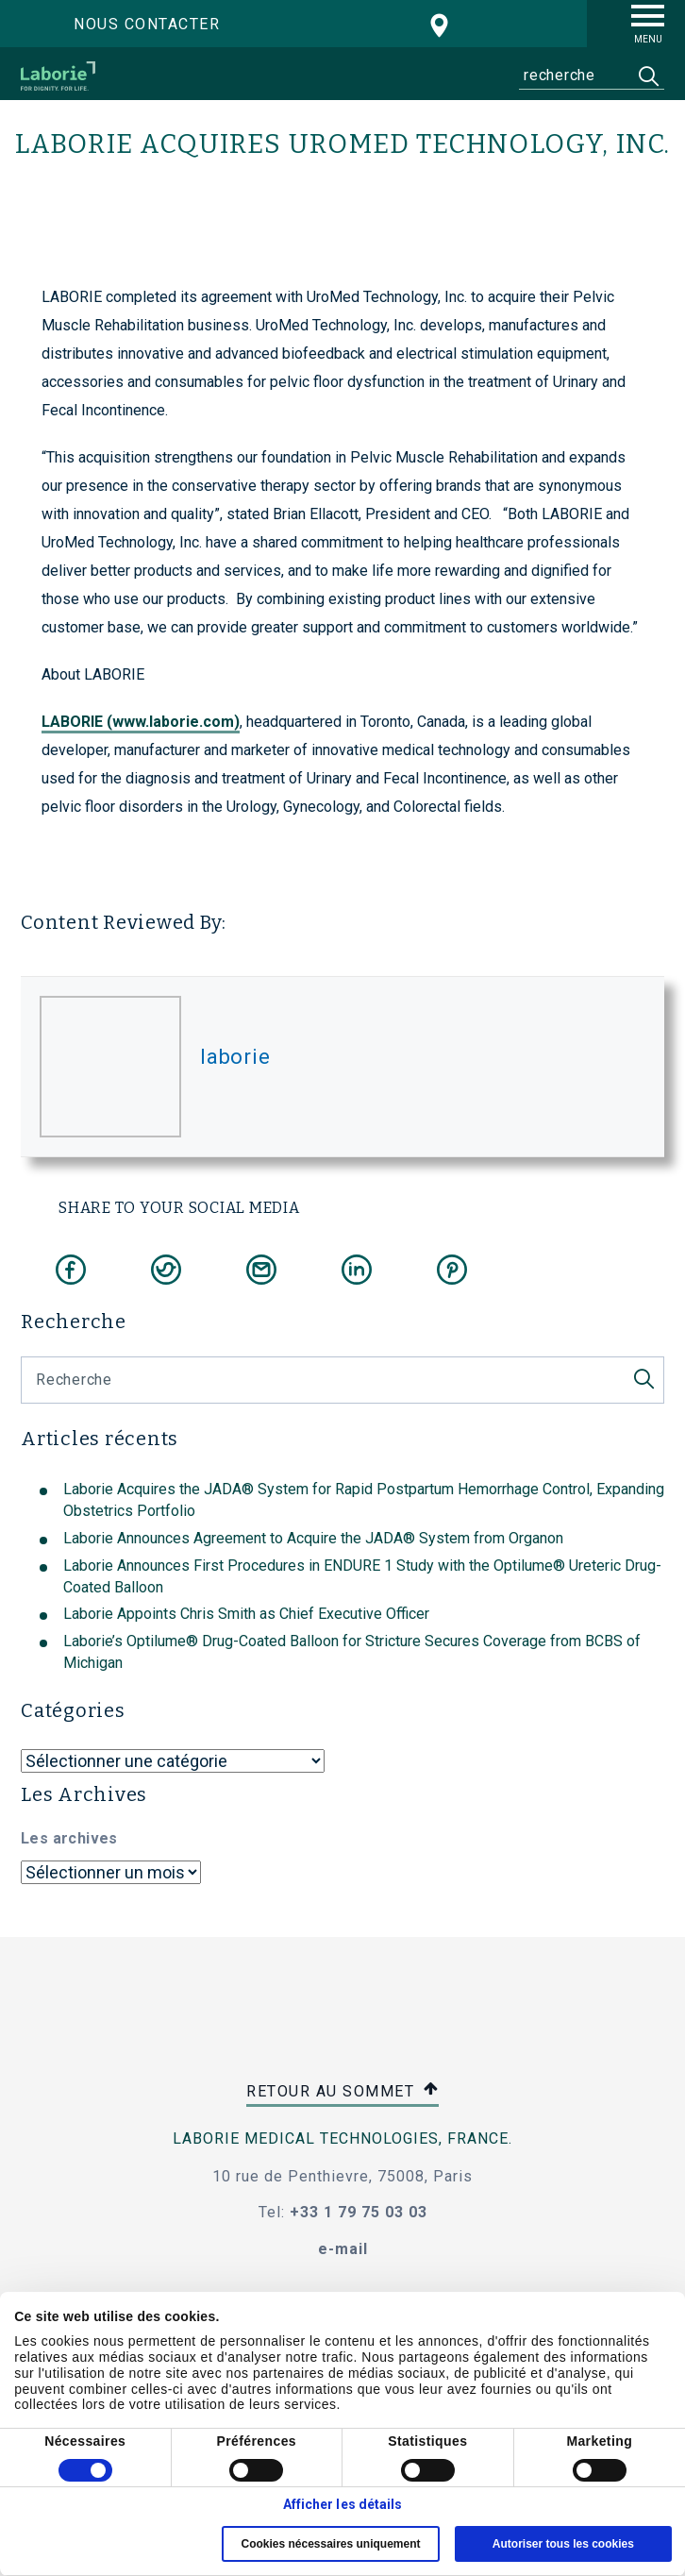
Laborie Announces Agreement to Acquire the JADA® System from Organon (313, 1538)
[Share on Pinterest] (452, 1269)
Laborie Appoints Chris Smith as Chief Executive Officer (246, 1614)
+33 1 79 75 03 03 (358, 2212)
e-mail (343, 2249)
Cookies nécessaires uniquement (330, 2544)
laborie (235, 1057)
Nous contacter (147, 24)
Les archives (69, 1838)
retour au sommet (342, 2092)
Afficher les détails (343, 2504)
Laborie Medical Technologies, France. (342, 2138)
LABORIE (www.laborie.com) (141, 722)
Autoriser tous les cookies (563, 2544)
